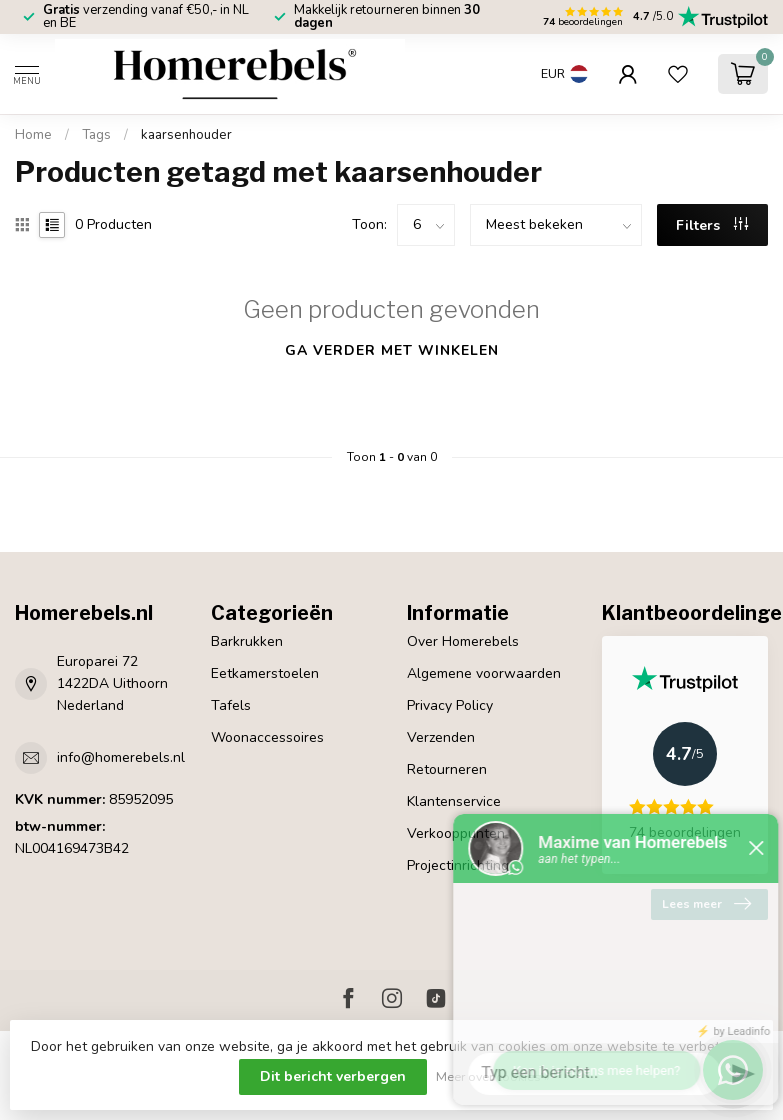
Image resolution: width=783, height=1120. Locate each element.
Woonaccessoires (267, 737)
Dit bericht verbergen (333, 1076)
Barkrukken (247, 641)
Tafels (231, 705)
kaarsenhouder (186, 135)
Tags (96, 135)
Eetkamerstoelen (265, 673)
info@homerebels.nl (121, 757)
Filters (712, 225)
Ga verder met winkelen (392, 350)
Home (33, 135)
